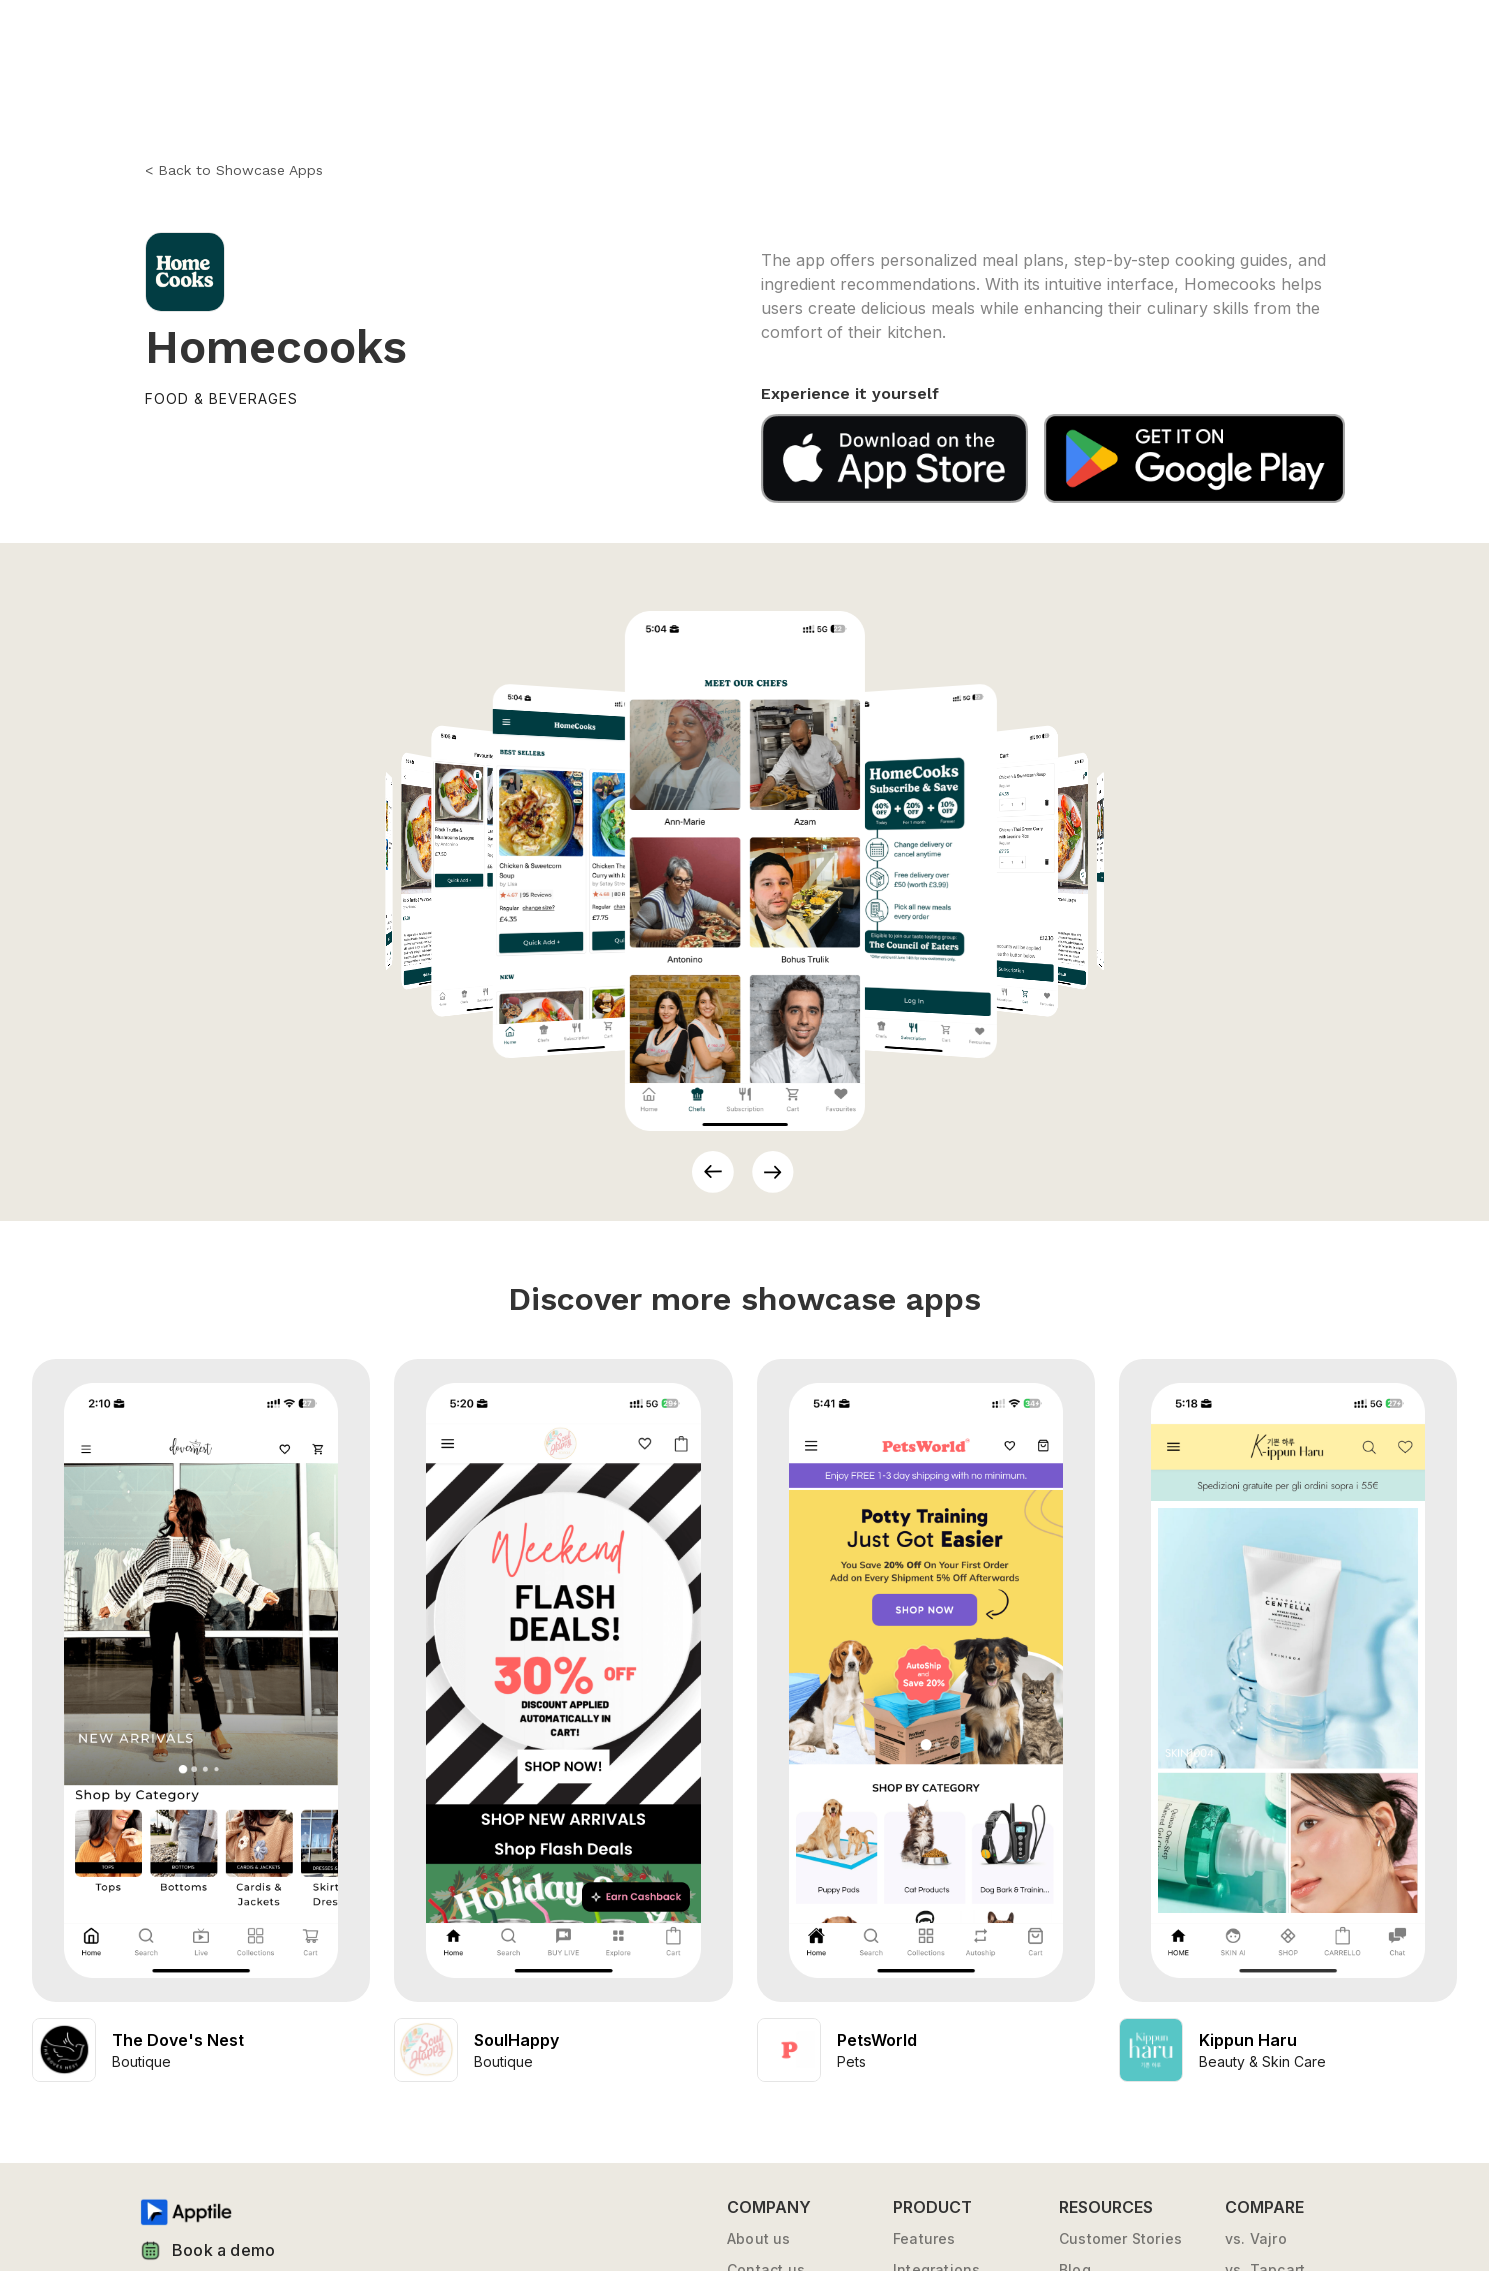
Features (924, 2239)
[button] (713, 1172)
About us (759, 2239)
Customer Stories (1120, 2239)
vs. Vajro (1256, 2239)
